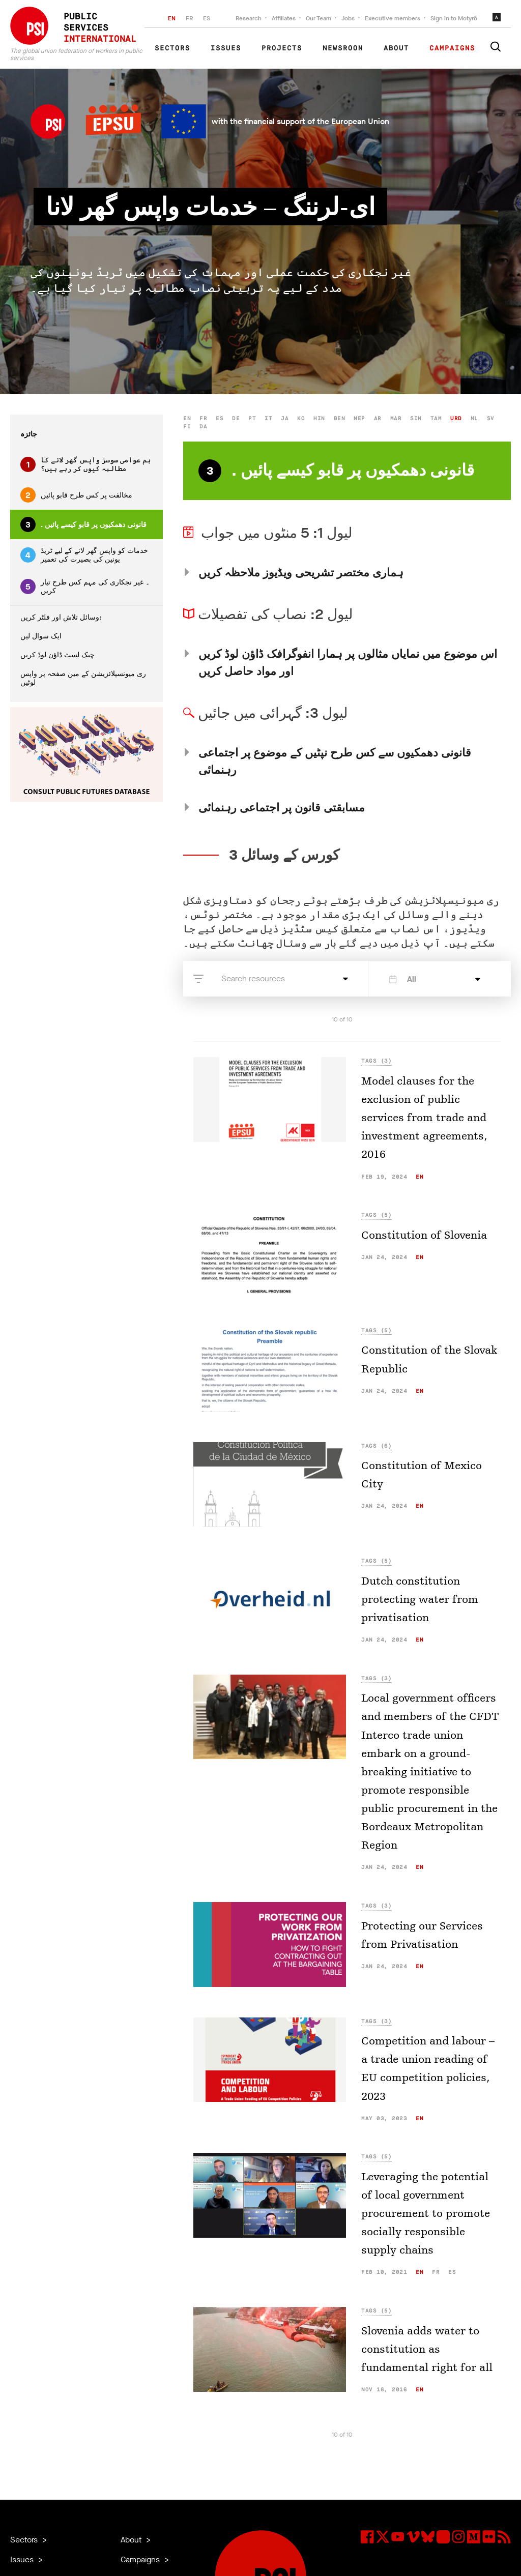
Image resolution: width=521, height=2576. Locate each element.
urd (456, 418)
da (203, 426)
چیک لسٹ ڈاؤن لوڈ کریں (57, 655)
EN (172, 18)
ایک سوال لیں (41, 636)
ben (339, 418)
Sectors (172, 48)
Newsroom (343, 48)
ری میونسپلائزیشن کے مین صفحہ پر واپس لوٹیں (83, 678)
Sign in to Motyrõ (453, 18)
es (219, 418)
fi (187, 426)
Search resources (253, 978)
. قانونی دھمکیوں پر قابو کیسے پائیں (83, 524)
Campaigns (452, 48)
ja (284, 418)
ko (301, 418)
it (268, 418)
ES (206, 18)
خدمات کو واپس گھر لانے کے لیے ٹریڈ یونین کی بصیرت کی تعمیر (84, 555)
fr (203, 418)
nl (474, 418)
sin (416, 418)
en (187, 418)
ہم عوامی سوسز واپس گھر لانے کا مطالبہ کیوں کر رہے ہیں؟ (85, 464)
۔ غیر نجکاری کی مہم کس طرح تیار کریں (85, 586)
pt (252, 418)
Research (249, 18)
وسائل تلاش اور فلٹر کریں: (60, 617)
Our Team (318, 18)
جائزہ (28, 434)
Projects (282, 48)
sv (491, 418)
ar (378, 418)
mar (396, 418)
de (236, 418)
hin (319, 418)
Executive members (392, 18)
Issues (226, 48)
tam (436, 418)
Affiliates (284, 18)
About (396, 48)
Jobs (348, 18)
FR (189, 18)
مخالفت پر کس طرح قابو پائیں (76, 495)
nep (359, 418)
